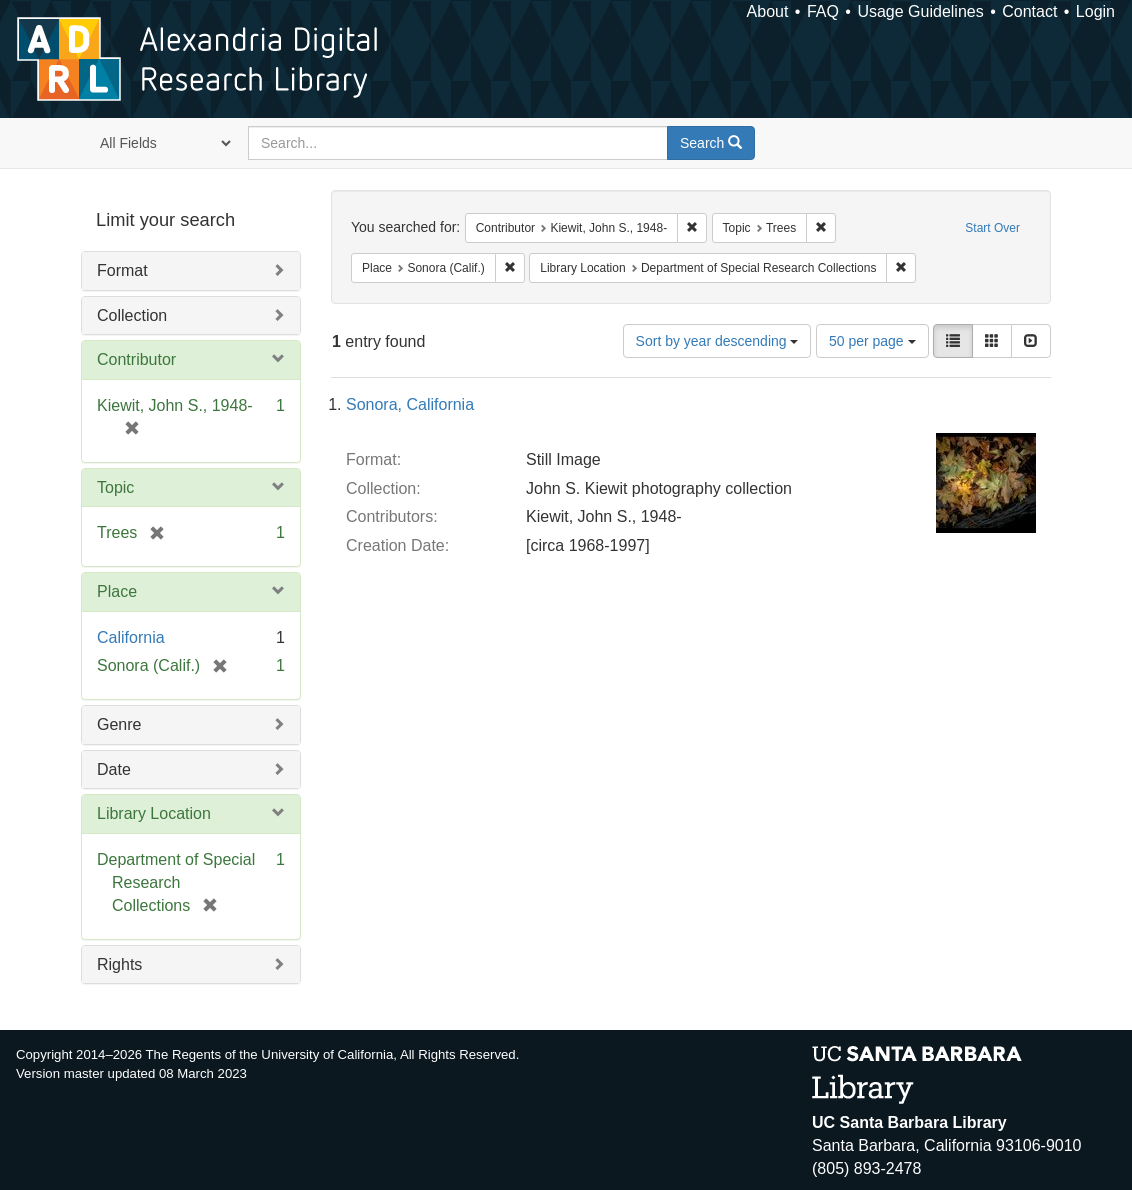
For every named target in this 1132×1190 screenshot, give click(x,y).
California (131, 637)
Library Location (154, 813)
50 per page (872, 341)
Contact (1029, 11)
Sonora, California (410, 404)
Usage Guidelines (920, 11)
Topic (115, 487)
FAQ (823, 11)
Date (114, 769)
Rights (119, 964)
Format (122, 270)
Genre (119, 724)
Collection (132, 315)
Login (1095, 11)
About (768, 11)
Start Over (992, 228)
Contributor (136, 359)
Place (117, 591)
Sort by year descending (717, 341)
